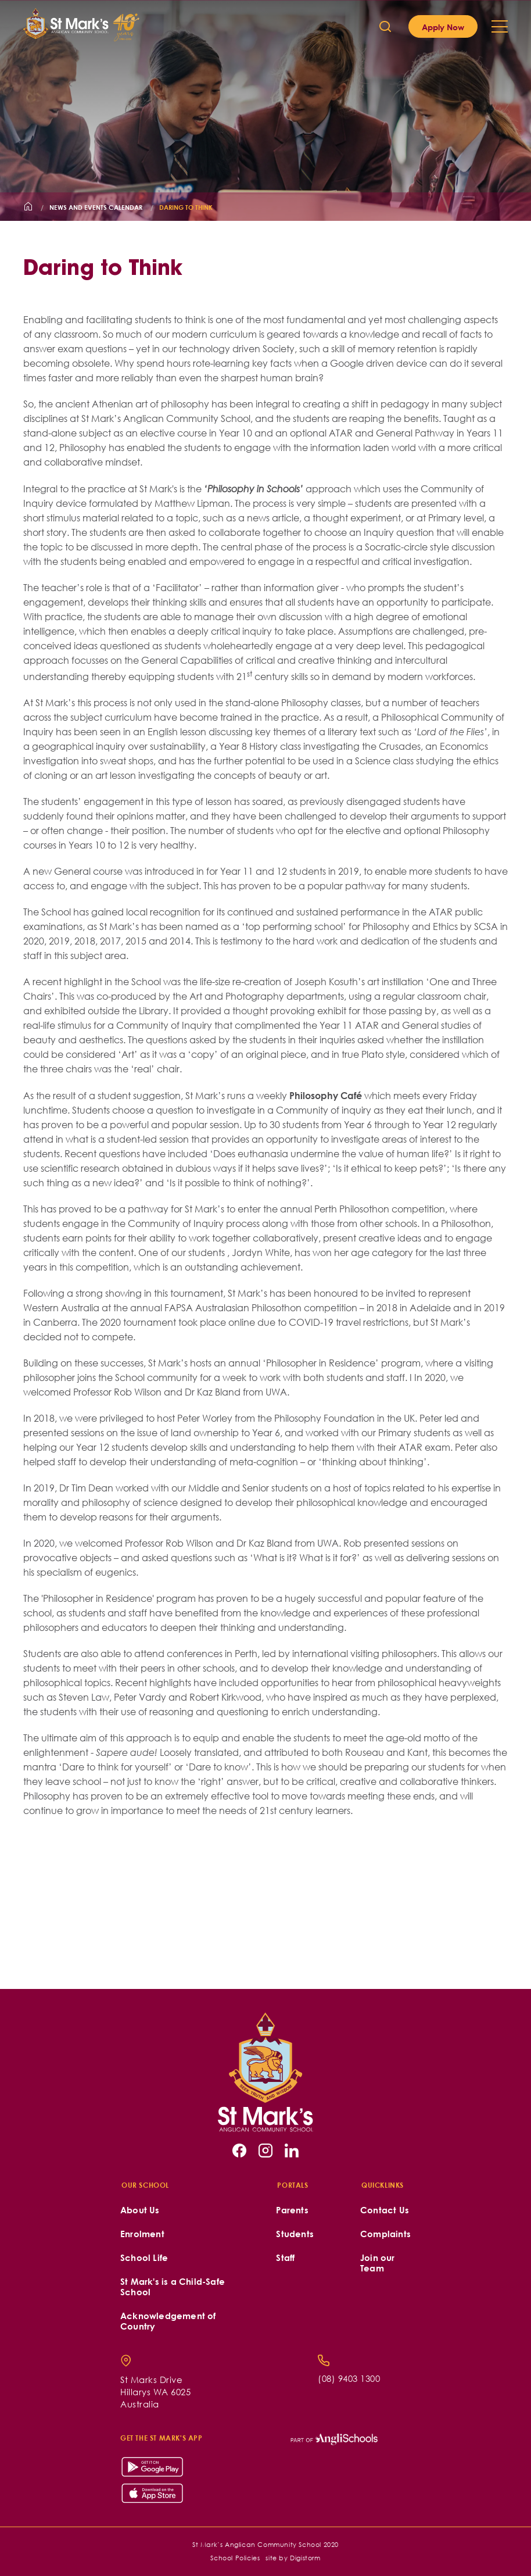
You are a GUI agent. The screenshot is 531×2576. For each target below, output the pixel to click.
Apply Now (443, 27)
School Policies (235, 2557)
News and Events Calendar (95, 207)
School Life (144, 2257)
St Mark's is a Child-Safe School (172, 2287)
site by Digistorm (293, 2557)
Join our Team (377, 2263)
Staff (285, 2257)
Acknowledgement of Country (168, 2321)
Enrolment (142, 2233)
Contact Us (384, 2210)
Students (295, 2233)
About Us (140, 2210)
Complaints (385, 2233)
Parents (292, 2210)
